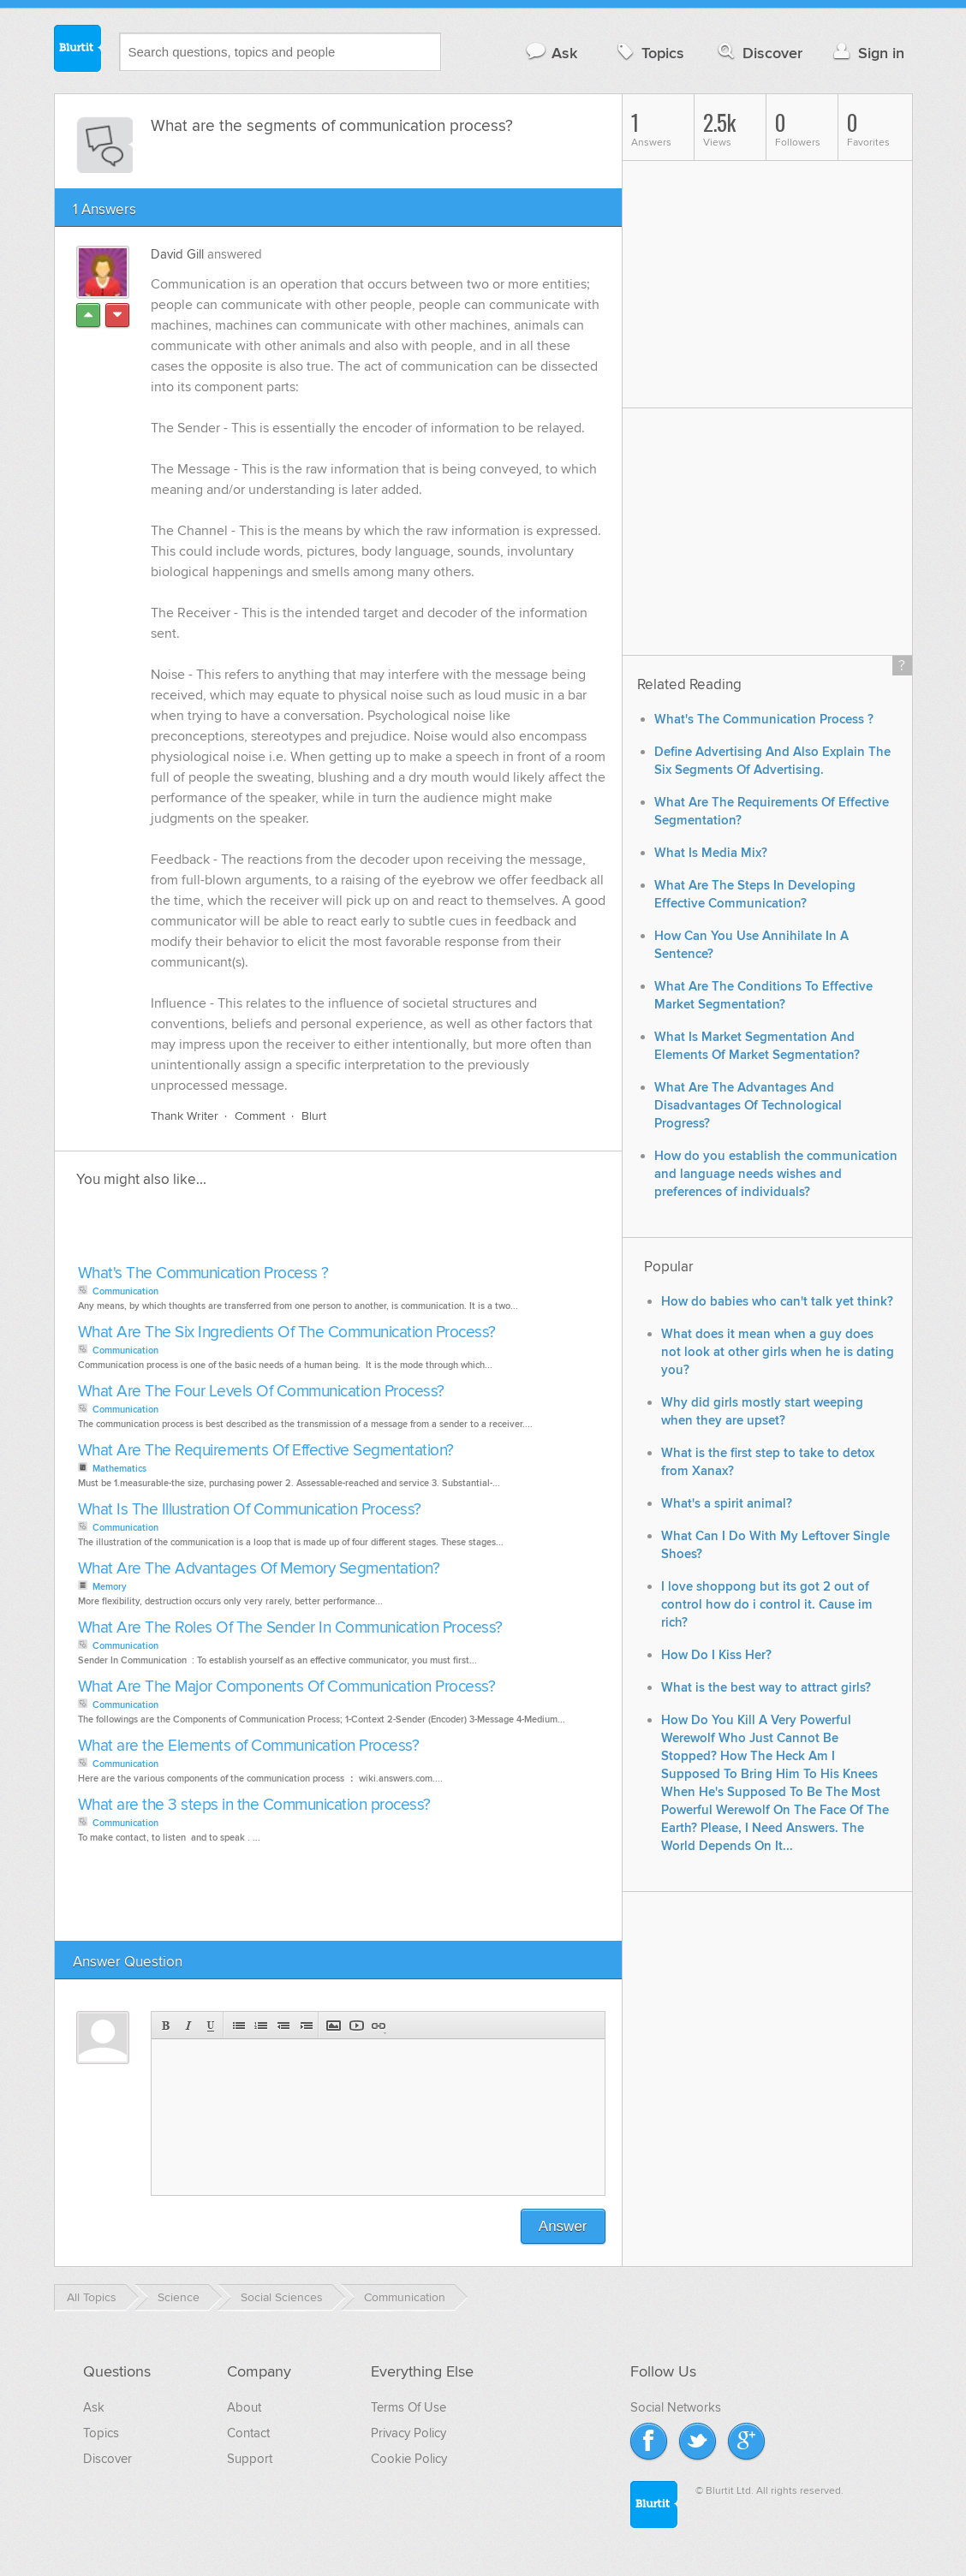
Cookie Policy (409, 2459)
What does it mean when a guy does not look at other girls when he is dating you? (777, 1352)
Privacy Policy (408, 2434)
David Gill (177, 254)
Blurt (313, 1117)
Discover (758, 52)
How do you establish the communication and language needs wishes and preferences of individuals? (775, 1174)
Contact (248, 2434)
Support (249, 2459)
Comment (260, 1117)
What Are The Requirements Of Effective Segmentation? (266, 1451)
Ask (551, 52)
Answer (563, 2227)
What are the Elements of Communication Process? (249, 1747)
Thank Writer (184, 1117)
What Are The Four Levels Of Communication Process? (261, 1392)
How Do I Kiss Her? (716, 1655)
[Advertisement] (270, 1232)
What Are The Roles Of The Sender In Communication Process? (290, 1629)
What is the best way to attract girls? (766, 1688)
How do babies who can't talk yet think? (777, 1302)
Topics (648, 52)
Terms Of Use (408, 2408)
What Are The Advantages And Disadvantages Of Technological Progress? (748, 1106)
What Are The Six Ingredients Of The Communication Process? (287, 1333)
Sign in (867, 52)
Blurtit (78, 50)
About (244, 2408)
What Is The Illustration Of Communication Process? (249, 1510)
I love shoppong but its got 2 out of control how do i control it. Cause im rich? (767, 1605)
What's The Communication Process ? (203, 1274)
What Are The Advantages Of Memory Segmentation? (259, 1570)
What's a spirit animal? (726, 1504)
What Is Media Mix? (710, 853)
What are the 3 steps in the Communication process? (254, 1806)
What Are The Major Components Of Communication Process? (287, 1688)
